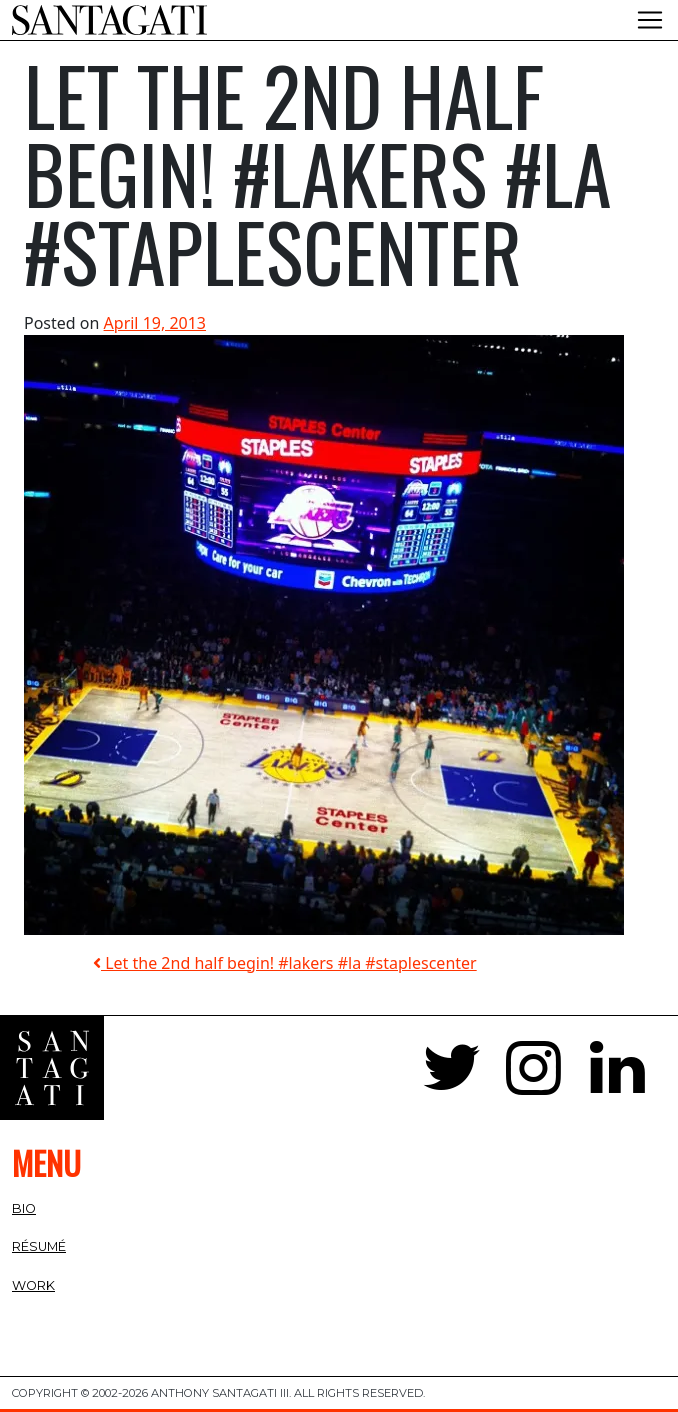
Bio (24, 1208)
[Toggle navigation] (650, 20)
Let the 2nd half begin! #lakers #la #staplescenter (285, 963)
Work (33, 1285)
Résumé (39, 1246)
